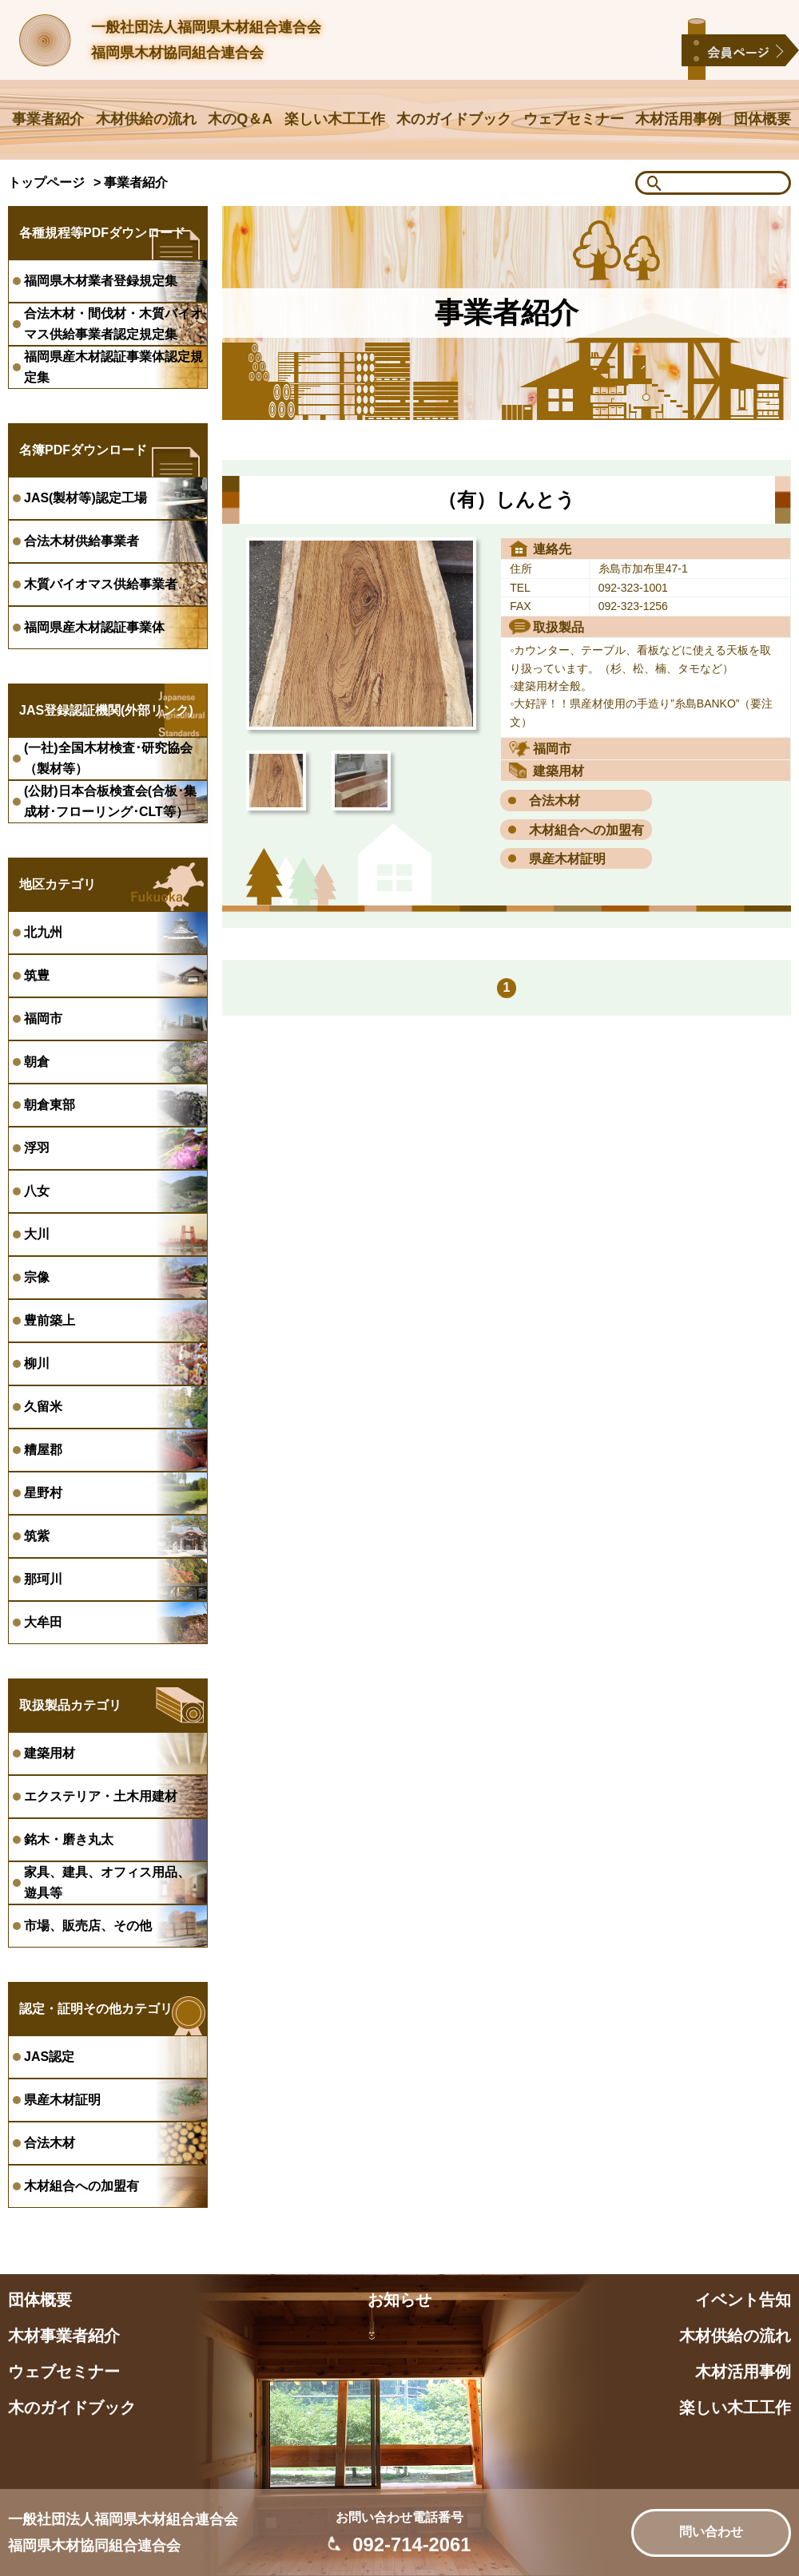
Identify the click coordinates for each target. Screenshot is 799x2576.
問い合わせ (711, 2531)
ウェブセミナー (573, 119)
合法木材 (554, 800)
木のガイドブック (453, 119)
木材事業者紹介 (64, 2335)
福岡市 (552, 748)
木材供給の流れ (146, 119)
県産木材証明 (567, 859)
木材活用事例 (678, 119)
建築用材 (558, 771)
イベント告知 (743, 2299)
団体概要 (762, 119)
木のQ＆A (240, 119)
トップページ (46, 182)
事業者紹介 (48, 119)
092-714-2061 (411, 2544)
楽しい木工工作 (334, 119)
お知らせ (399, 2299)
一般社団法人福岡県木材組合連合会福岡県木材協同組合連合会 (206, 40)
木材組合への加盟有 (586, 830)
